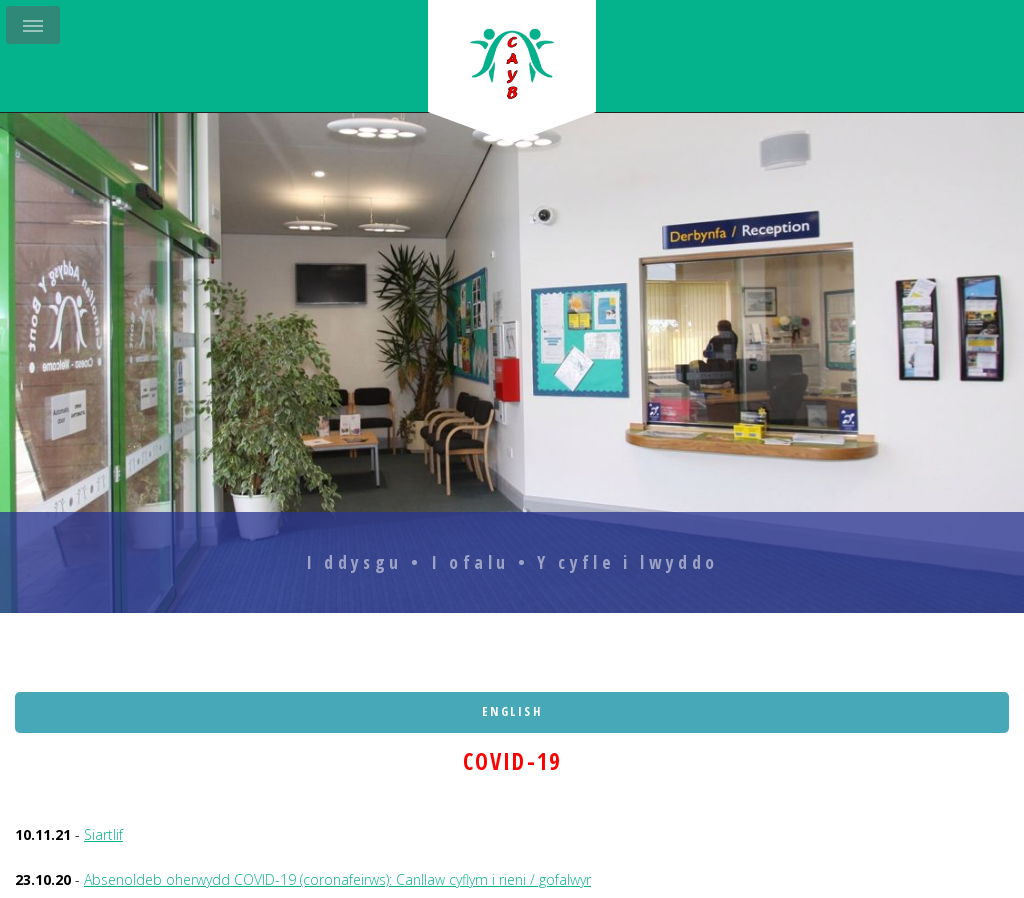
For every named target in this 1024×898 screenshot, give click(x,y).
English (512, 711)
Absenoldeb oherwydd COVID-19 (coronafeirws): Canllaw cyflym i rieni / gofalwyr (337, 879)
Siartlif (103, 834)
